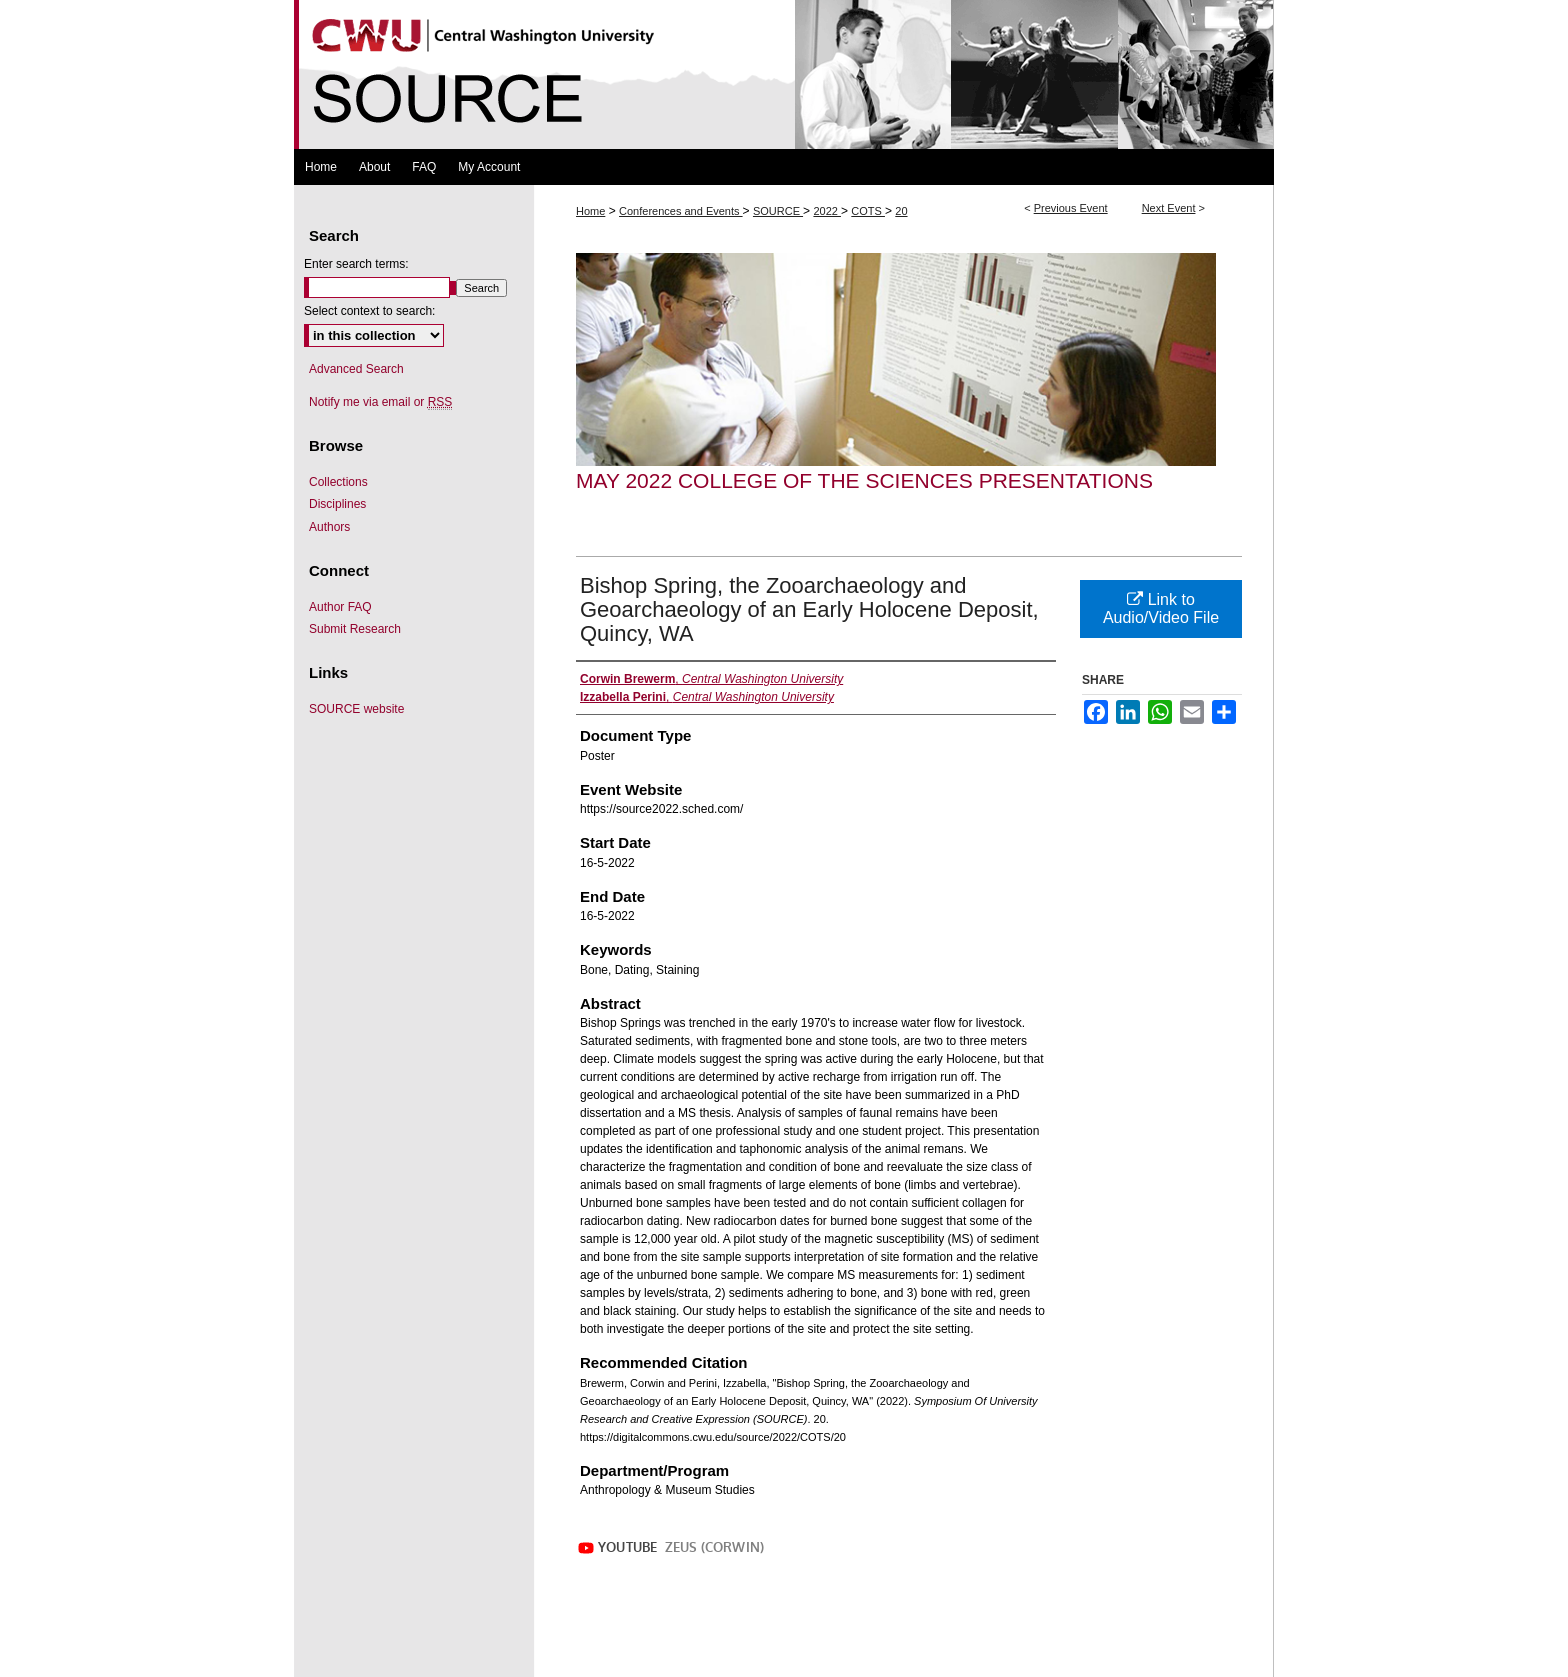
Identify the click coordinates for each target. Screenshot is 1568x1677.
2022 (827, 211)
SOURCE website (356, 709)
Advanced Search (356, 369)
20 (901, 211)
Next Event (1169, 208)
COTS (868, 211)
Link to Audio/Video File (1161, 608)
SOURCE (778, 211)
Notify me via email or (380, 402)
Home (590, 211)
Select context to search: (369, 311)
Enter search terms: (356, 264)
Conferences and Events (681, 211)
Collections (338, 482)
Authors (329, 527)
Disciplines (337, 504)
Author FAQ (340, 607)
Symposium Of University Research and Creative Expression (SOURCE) (784, 74)
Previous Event (1071, 208)
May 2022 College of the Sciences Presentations (864, 480)
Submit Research (355, 629)
